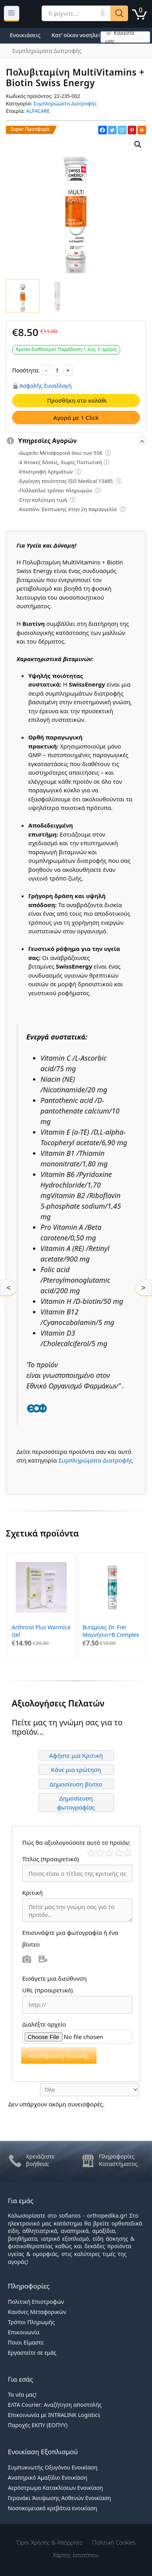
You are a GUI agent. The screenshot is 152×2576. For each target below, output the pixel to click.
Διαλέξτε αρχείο (44, 2024)
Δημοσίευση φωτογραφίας (76, 1802)
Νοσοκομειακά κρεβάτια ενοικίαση (52, 2508)
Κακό (100, 1852)
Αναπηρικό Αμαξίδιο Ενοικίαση (47, 2477)
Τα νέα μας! (22, 2394)
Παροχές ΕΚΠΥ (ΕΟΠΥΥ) (38, 2425)
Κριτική (33, 1892)
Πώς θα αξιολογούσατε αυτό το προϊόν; (76, 1842)
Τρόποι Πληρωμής (31, 2322)
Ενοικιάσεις (25, 35)
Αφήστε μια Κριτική (76, 1755)
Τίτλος (50, 1859)
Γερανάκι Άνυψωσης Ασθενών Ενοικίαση (59, 2498)
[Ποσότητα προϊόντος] (57, 370)
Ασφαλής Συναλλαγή (46, 386)
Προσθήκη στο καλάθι (77, 400)
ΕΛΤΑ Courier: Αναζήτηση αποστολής (55, 2404)
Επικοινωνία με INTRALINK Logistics (54, 2415)
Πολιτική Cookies (114, 2542)
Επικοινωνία (23, 2332)
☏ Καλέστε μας (120, 37)
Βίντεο (43, 1959)
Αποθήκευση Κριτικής (59, 2055)
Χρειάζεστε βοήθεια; (40, 2159)
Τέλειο (127, 1852)
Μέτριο (109, 1852)
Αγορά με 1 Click (76, 417)
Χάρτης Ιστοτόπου (76, 2555)
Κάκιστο (90, 1852)
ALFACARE (38, 110)
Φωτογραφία (26, 1959)
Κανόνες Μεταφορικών (37, 2312)
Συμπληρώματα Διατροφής (65, 103)
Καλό (118, 1852)
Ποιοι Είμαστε (26, 2342)
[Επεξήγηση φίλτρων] (108, 454)
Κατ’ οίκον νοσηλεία (77, 35)
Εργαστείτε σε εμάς (32, 2352)
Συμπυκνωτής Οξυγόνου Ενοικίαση (52, 2467)
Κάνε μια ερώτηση (76, 1769)
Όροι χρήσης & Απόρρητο (49, 2542)
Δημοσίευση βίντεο (76, 1784)
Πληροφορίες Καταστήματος (118, 2159)
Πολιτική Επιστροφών (36, 2301)
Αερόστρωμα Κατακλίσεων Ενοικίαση (55, 2487)
